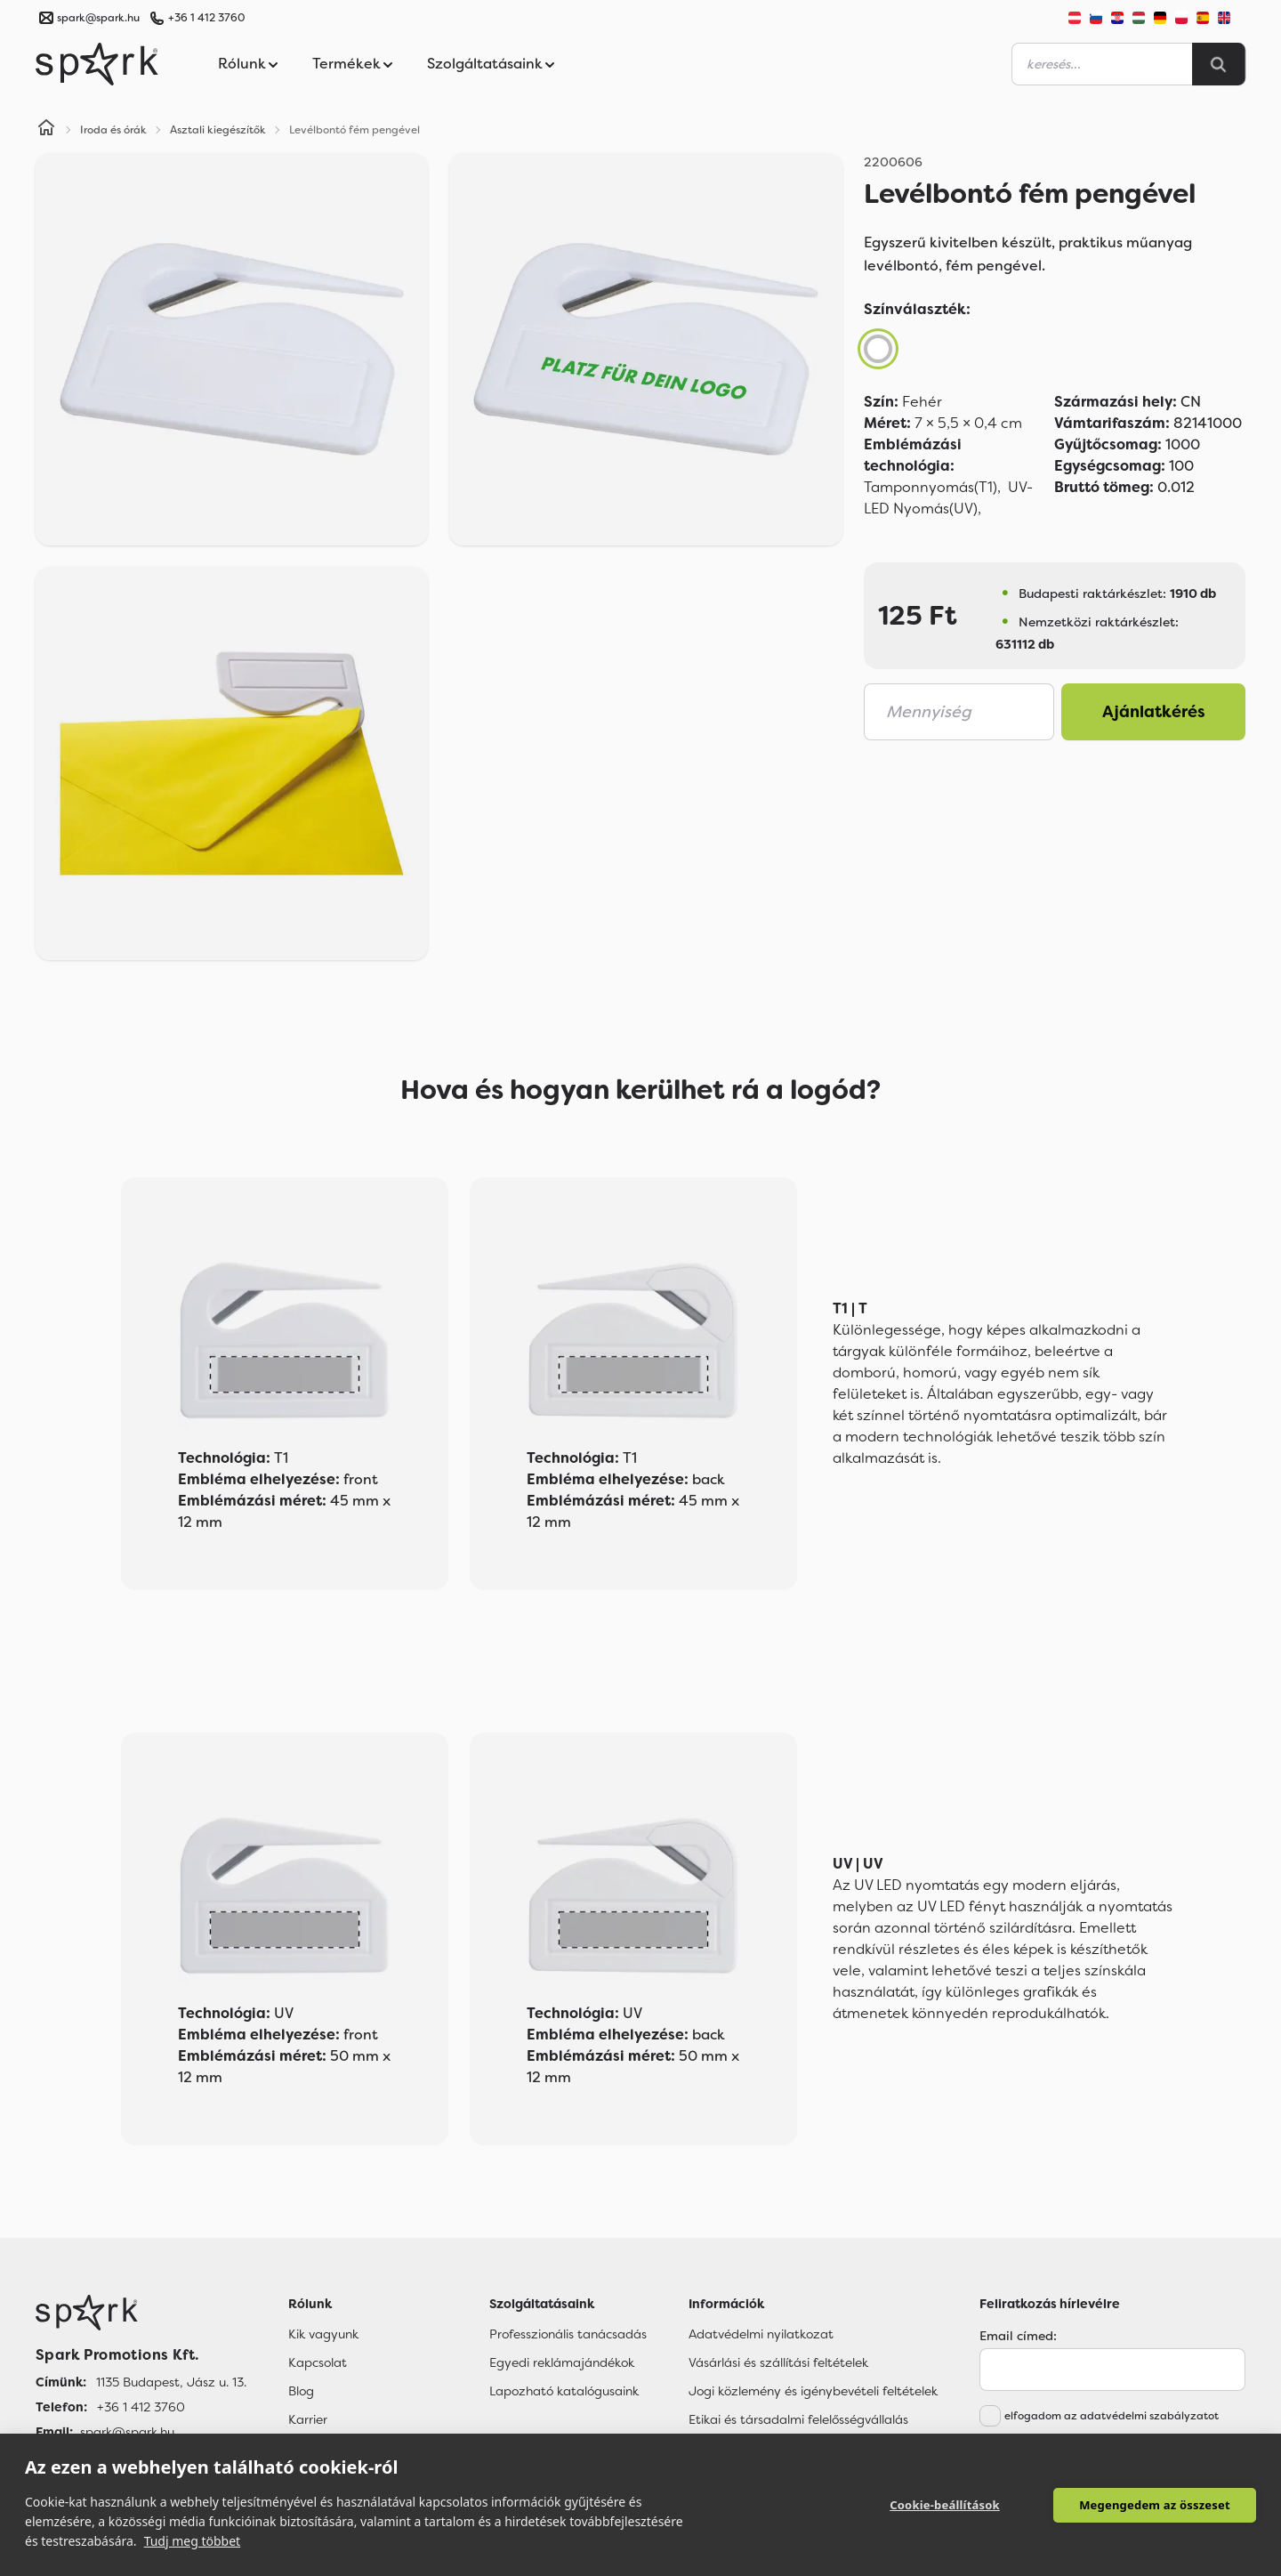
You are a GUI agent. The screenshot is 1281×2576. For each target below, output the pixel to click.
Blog (301, 2391)
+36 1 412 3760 (206, 18)
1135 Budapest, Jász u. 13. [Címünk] (171, 2382)
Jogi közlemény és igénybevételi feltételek (813, 2391)
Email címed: (1018, 2336)
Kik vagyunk (323, 2334)
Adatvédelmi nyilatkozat (761, 2334)
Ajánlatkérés (1153, 712)
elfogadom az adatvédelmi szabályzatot (1111, 2416)
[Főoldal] (141, 2312)
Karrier (307, 2419)
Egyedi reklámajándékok (561, 2362)
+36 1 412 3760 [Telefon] (141, 2407)
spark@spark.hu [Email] (127, 2432)
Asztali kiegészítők (218, 130)
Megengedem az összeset (1154, 2505)
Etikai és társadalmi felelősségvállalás (798, 2419)
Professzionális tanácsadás (568, 2334)
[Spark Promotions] (97, 64)
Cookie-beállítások (945, 2505)
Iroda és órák (113, 130)
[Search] (1218, 64)
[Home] (46, 130)
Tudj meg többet (192, 2540)
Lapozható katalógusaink (564, 2391)
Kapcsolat (317, 2362)
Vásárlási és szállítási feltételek (778, 2362)
